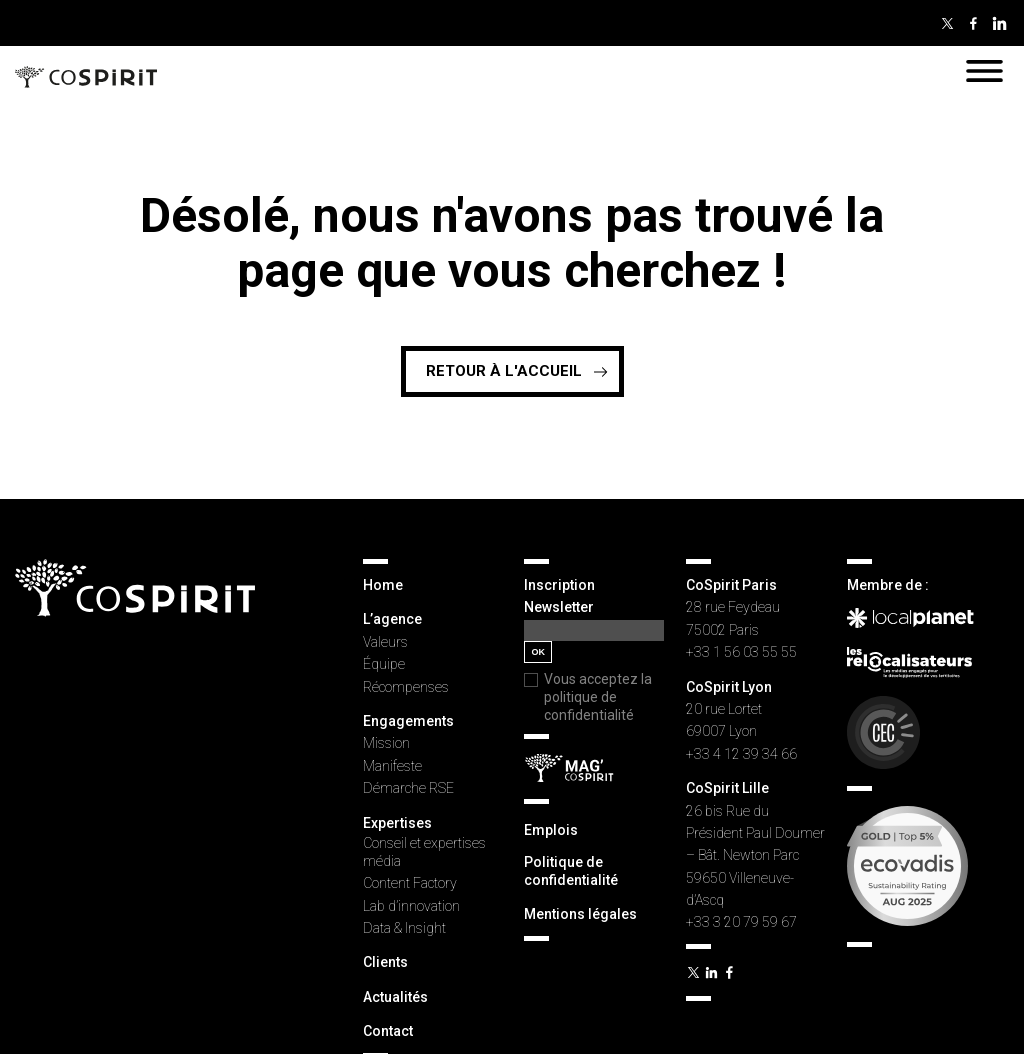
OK (538, 652)
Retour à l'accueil (504, 371)
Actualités (395, 997)
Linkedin (999, 23)
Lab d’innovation (411, 906)
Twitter (947, 23)
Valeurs (385, 642)
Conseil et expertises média (424, 852)
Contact (388, 1031)
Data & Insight (404, 928)
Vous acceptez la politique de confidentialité (598, 697)
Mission (386, 743)
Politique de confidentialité (571, 871)
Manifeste (392, 766)
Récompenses (406, 687)
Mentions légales (580, 914)
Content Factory (410, 883)
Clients (385, 962)
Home (383, 585)
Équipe (384, 664)
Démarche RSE (408, 788)
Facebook (973, 23)
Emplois (551, 830)
